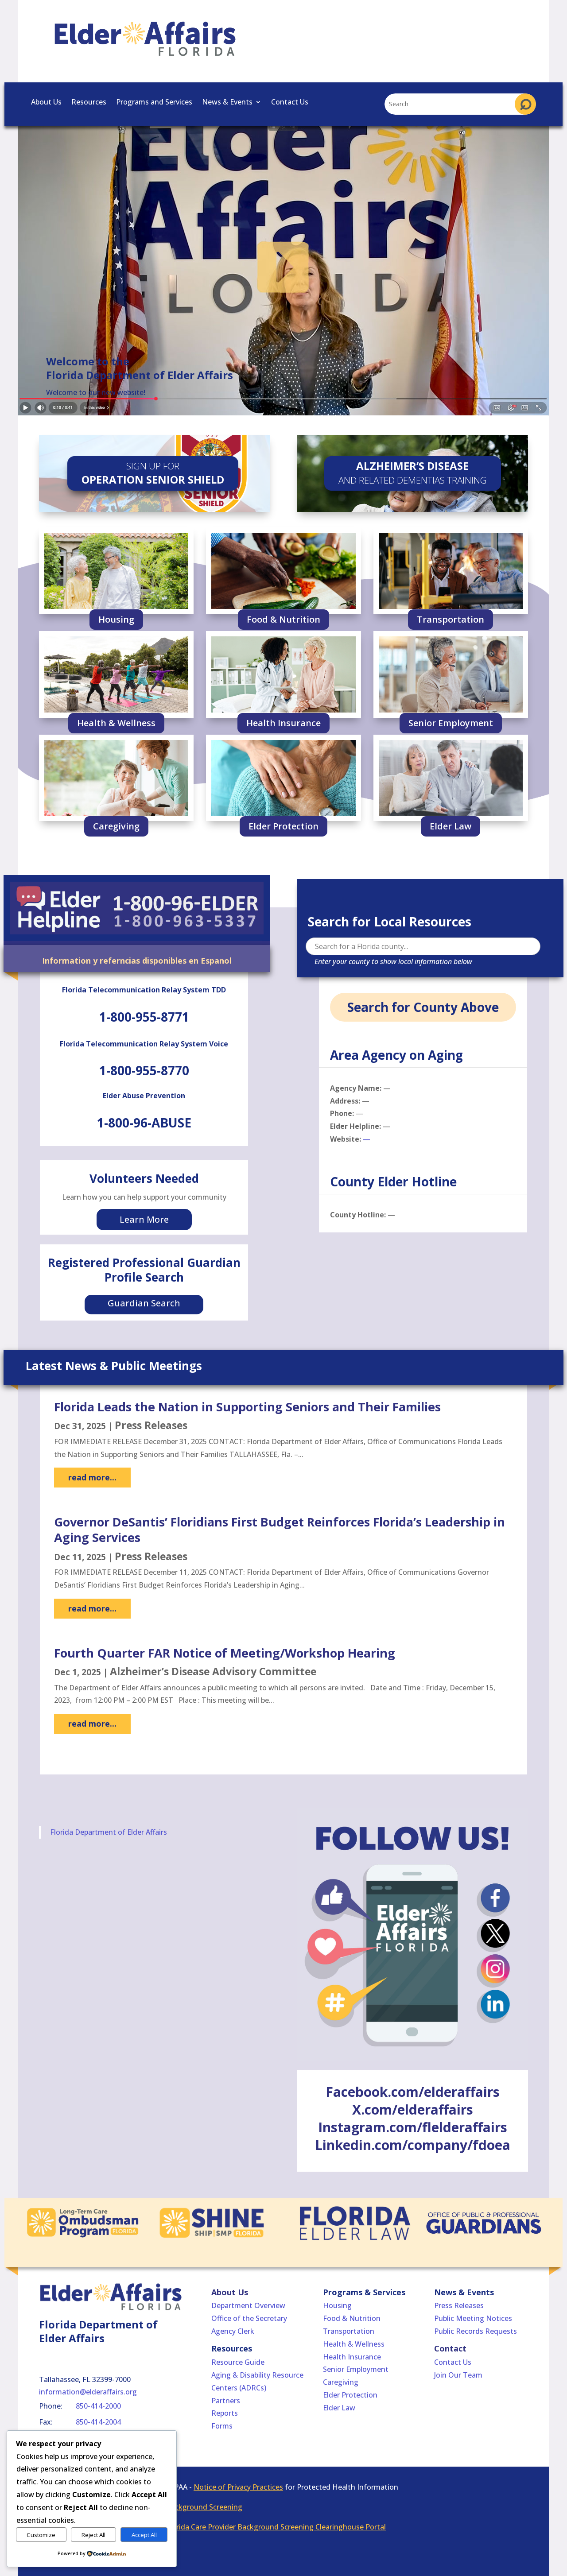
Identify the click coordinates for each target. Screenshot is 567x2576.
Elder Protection (283, 826)
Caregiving (116, 826)
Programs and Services (154, 103)
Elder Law (450, 826)
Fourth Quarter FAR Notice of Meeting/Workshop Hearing (224, 1653)
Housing (116, 619)
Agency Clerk (232, 2331)
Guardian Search (144, 1303)
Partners (225, 2401)
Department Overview (248, 2305)
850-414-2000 (98, 2406)
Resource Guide (237, 2362)
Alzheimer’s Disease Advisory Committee (213, 1671)
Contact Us (289, 103)
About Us (46, 103)
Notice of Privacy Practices (238, 2487)
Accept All (144, 2535)
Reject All (93, 2535)
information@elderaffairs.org (88, 2392)
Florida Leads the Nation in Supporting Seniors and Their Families (247, 1406)
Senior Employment (450, 723)
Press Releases (151, 1425)
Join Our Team (458, 2375)
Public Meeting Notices (473, 2318)
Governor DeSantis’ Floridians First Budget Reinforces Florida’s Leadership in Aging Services (279, 1530)
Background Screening (204, 2507)
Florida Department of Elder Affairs (108, 1832)
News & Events (227, 103)
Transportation (450, 619)
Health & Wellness (116, 723)
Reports (224, 2413)
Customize (41, 2535)
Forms (222, 2426)
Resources (88, 103)
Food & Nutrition (283, 619)
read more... (92, 1477)
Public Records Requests (475, 2331)
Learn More (144, 1219)
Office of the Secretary (249, 2318)
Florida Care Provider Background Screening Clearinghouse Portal (276, 2527)
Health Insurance (283, 723)
